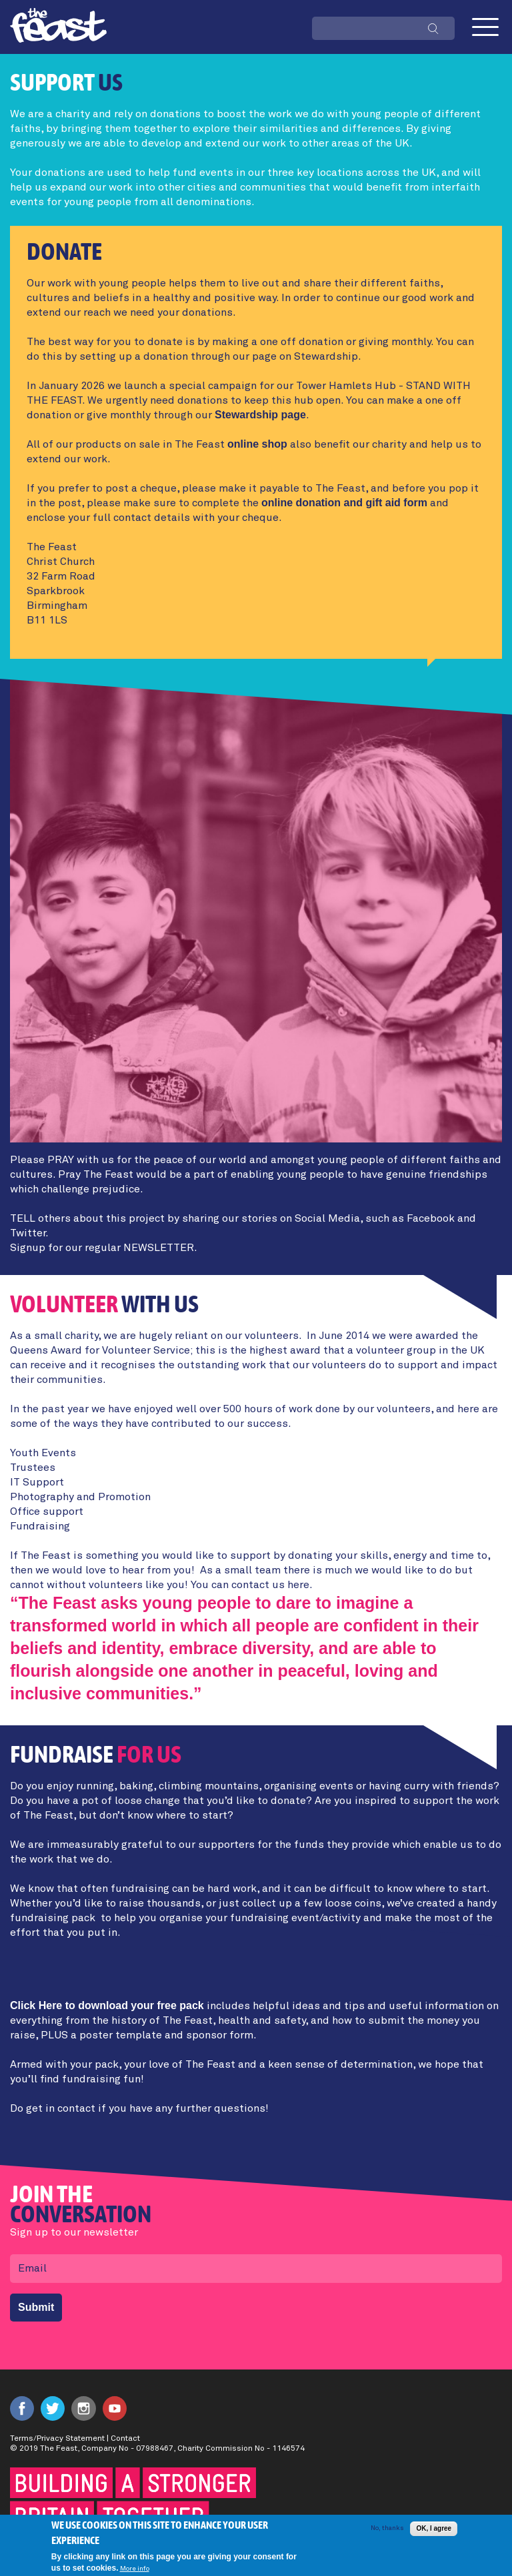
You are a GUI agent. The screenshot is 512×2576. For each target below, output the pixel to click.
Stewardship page (260, 414)
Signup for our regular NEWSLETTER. (103, 1247)
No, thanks (387, 2531)
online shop (257, 444)
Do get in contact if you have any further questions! (139, 2108)
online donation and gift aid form (344, 502)
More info (134, 2571)
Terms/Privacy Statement (57, 2439)
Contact (125, 2439)
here (298, 1584)
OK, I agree (433, 2531)
